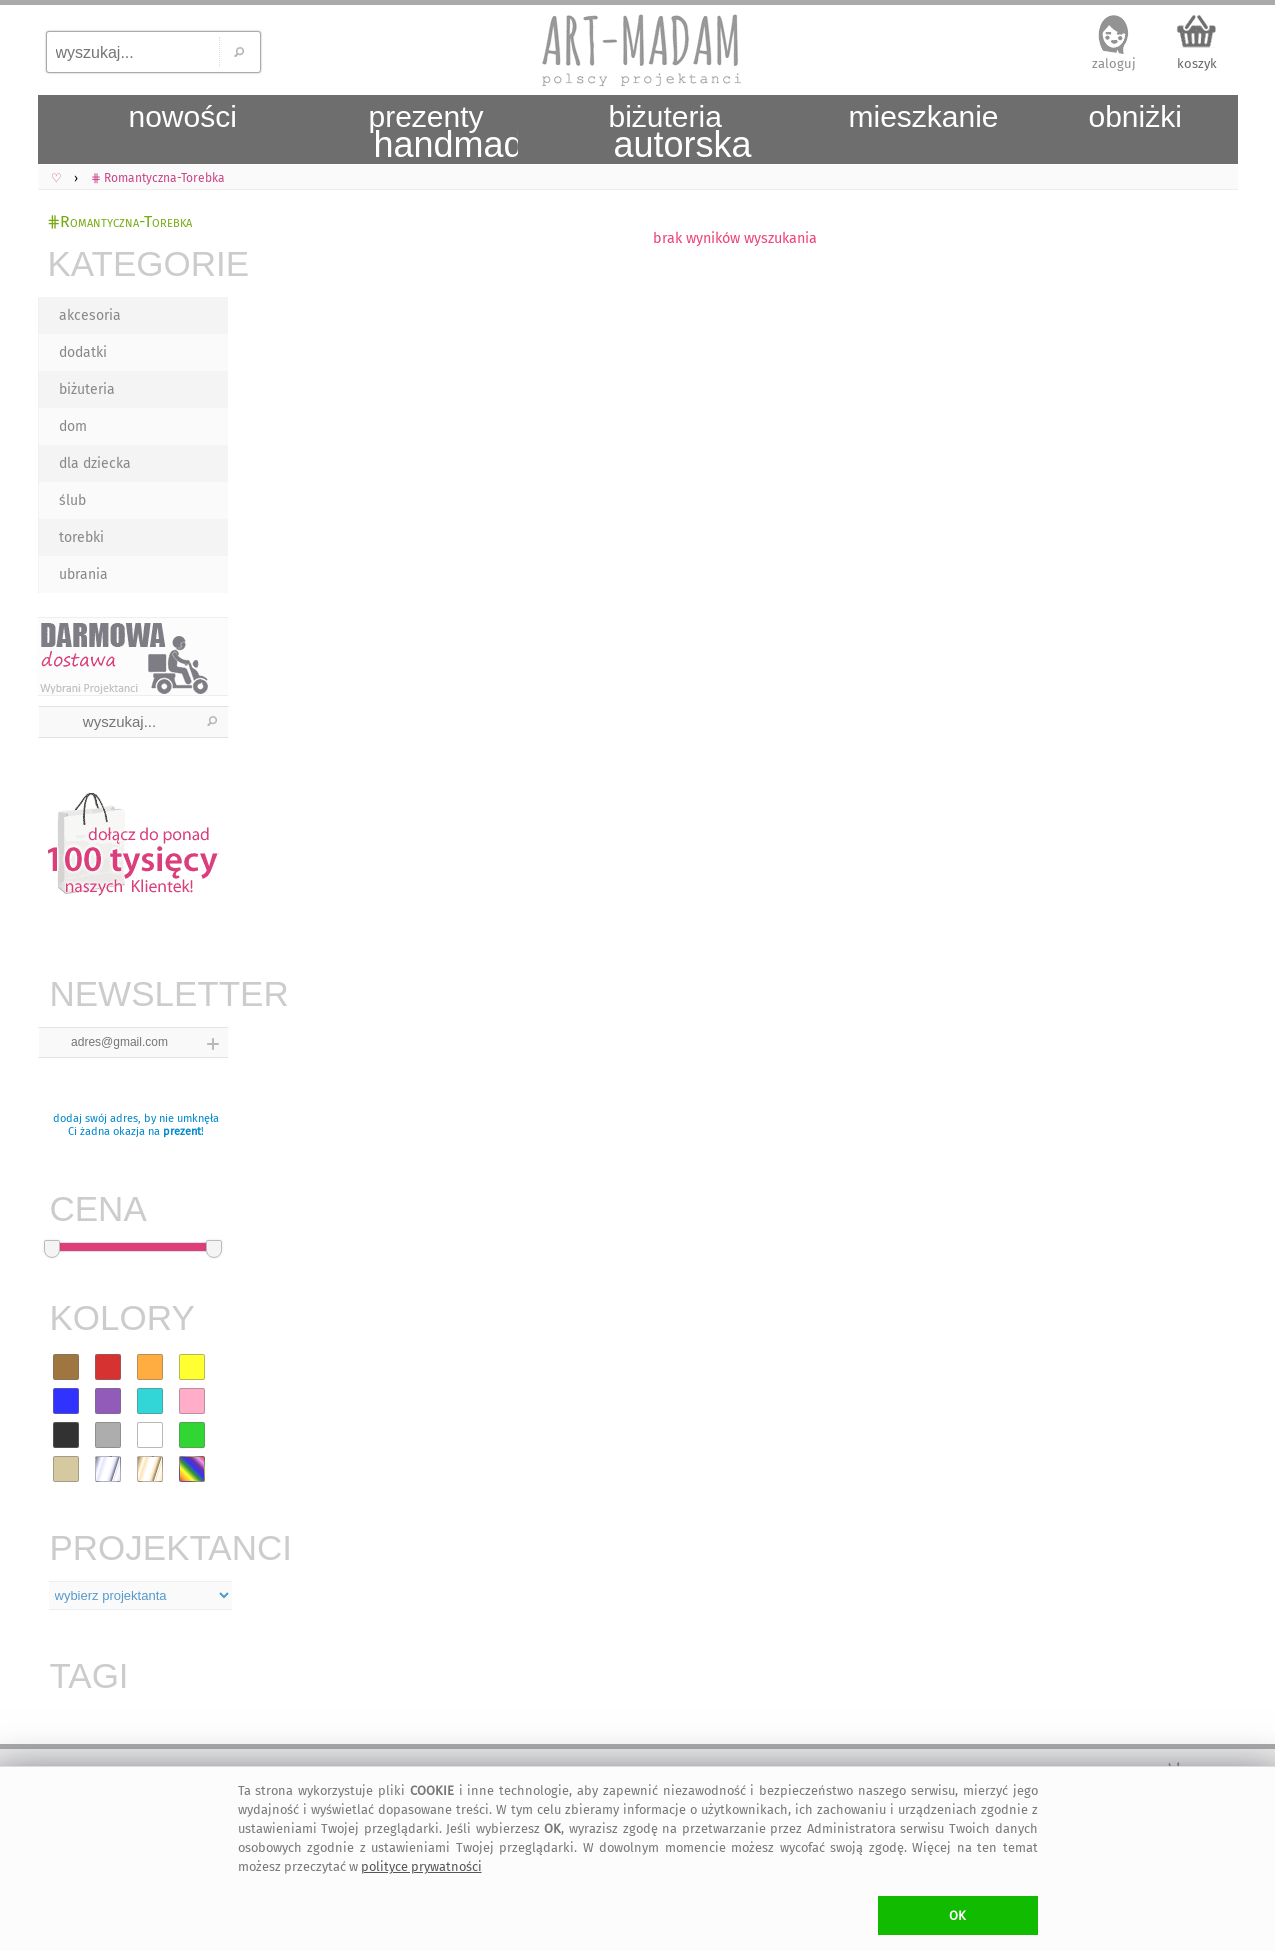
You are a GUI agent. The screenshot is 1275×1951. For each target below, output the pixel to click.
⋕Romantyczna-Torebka (119, 221)
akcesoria (90, 315)
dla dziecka (95, 463)
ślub (72, 500)
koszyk (1197, 63)
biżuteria (87, 389)
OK (957, 1915)
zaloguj (1114, 63)
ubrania (83, 574)
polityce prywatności (421, 1866)
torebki (81, 537)
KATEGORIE (138, 263)
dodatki (83, 352)
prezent (182, 1131)
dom (73, 426)
